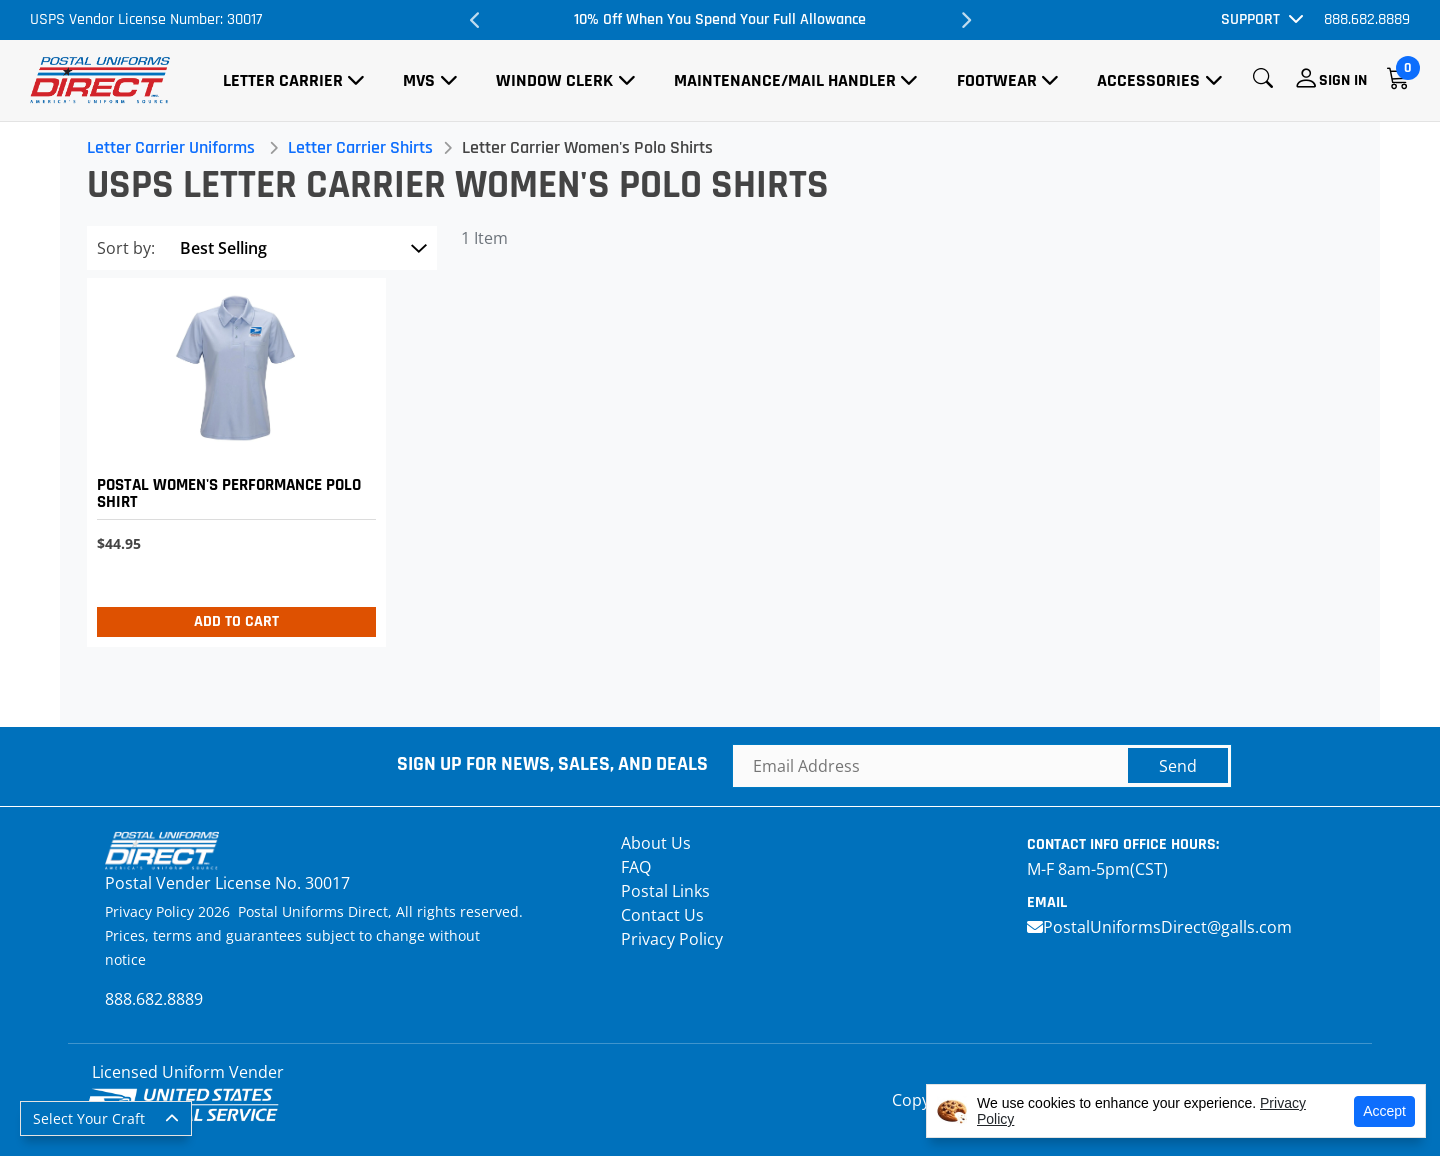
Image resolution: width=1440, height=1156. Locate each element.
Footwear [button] (997, 80)
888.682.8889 (1367, 19)
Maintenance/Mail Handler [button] (785, 80)
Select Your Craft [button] (89, 1118)
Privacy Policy (672, 939)
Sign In (1343, 80)
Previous (475, 20)
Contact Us (662, 915)
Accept (1384, 1111)
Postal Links (665, 891)
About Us (656, 843)
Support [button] (1250, 19)
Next (965, 20)
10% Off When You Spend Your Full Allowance (720, 19)
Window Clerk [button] (554, 80)
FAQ (636, 867)
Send (1178, 766)
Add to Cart (238, 621)
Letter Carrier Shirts (363, 147)
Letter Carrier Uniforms (174, 147)
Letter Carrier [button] (283, 80)
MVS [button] (419, 80)
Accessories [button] (1148, 80)
